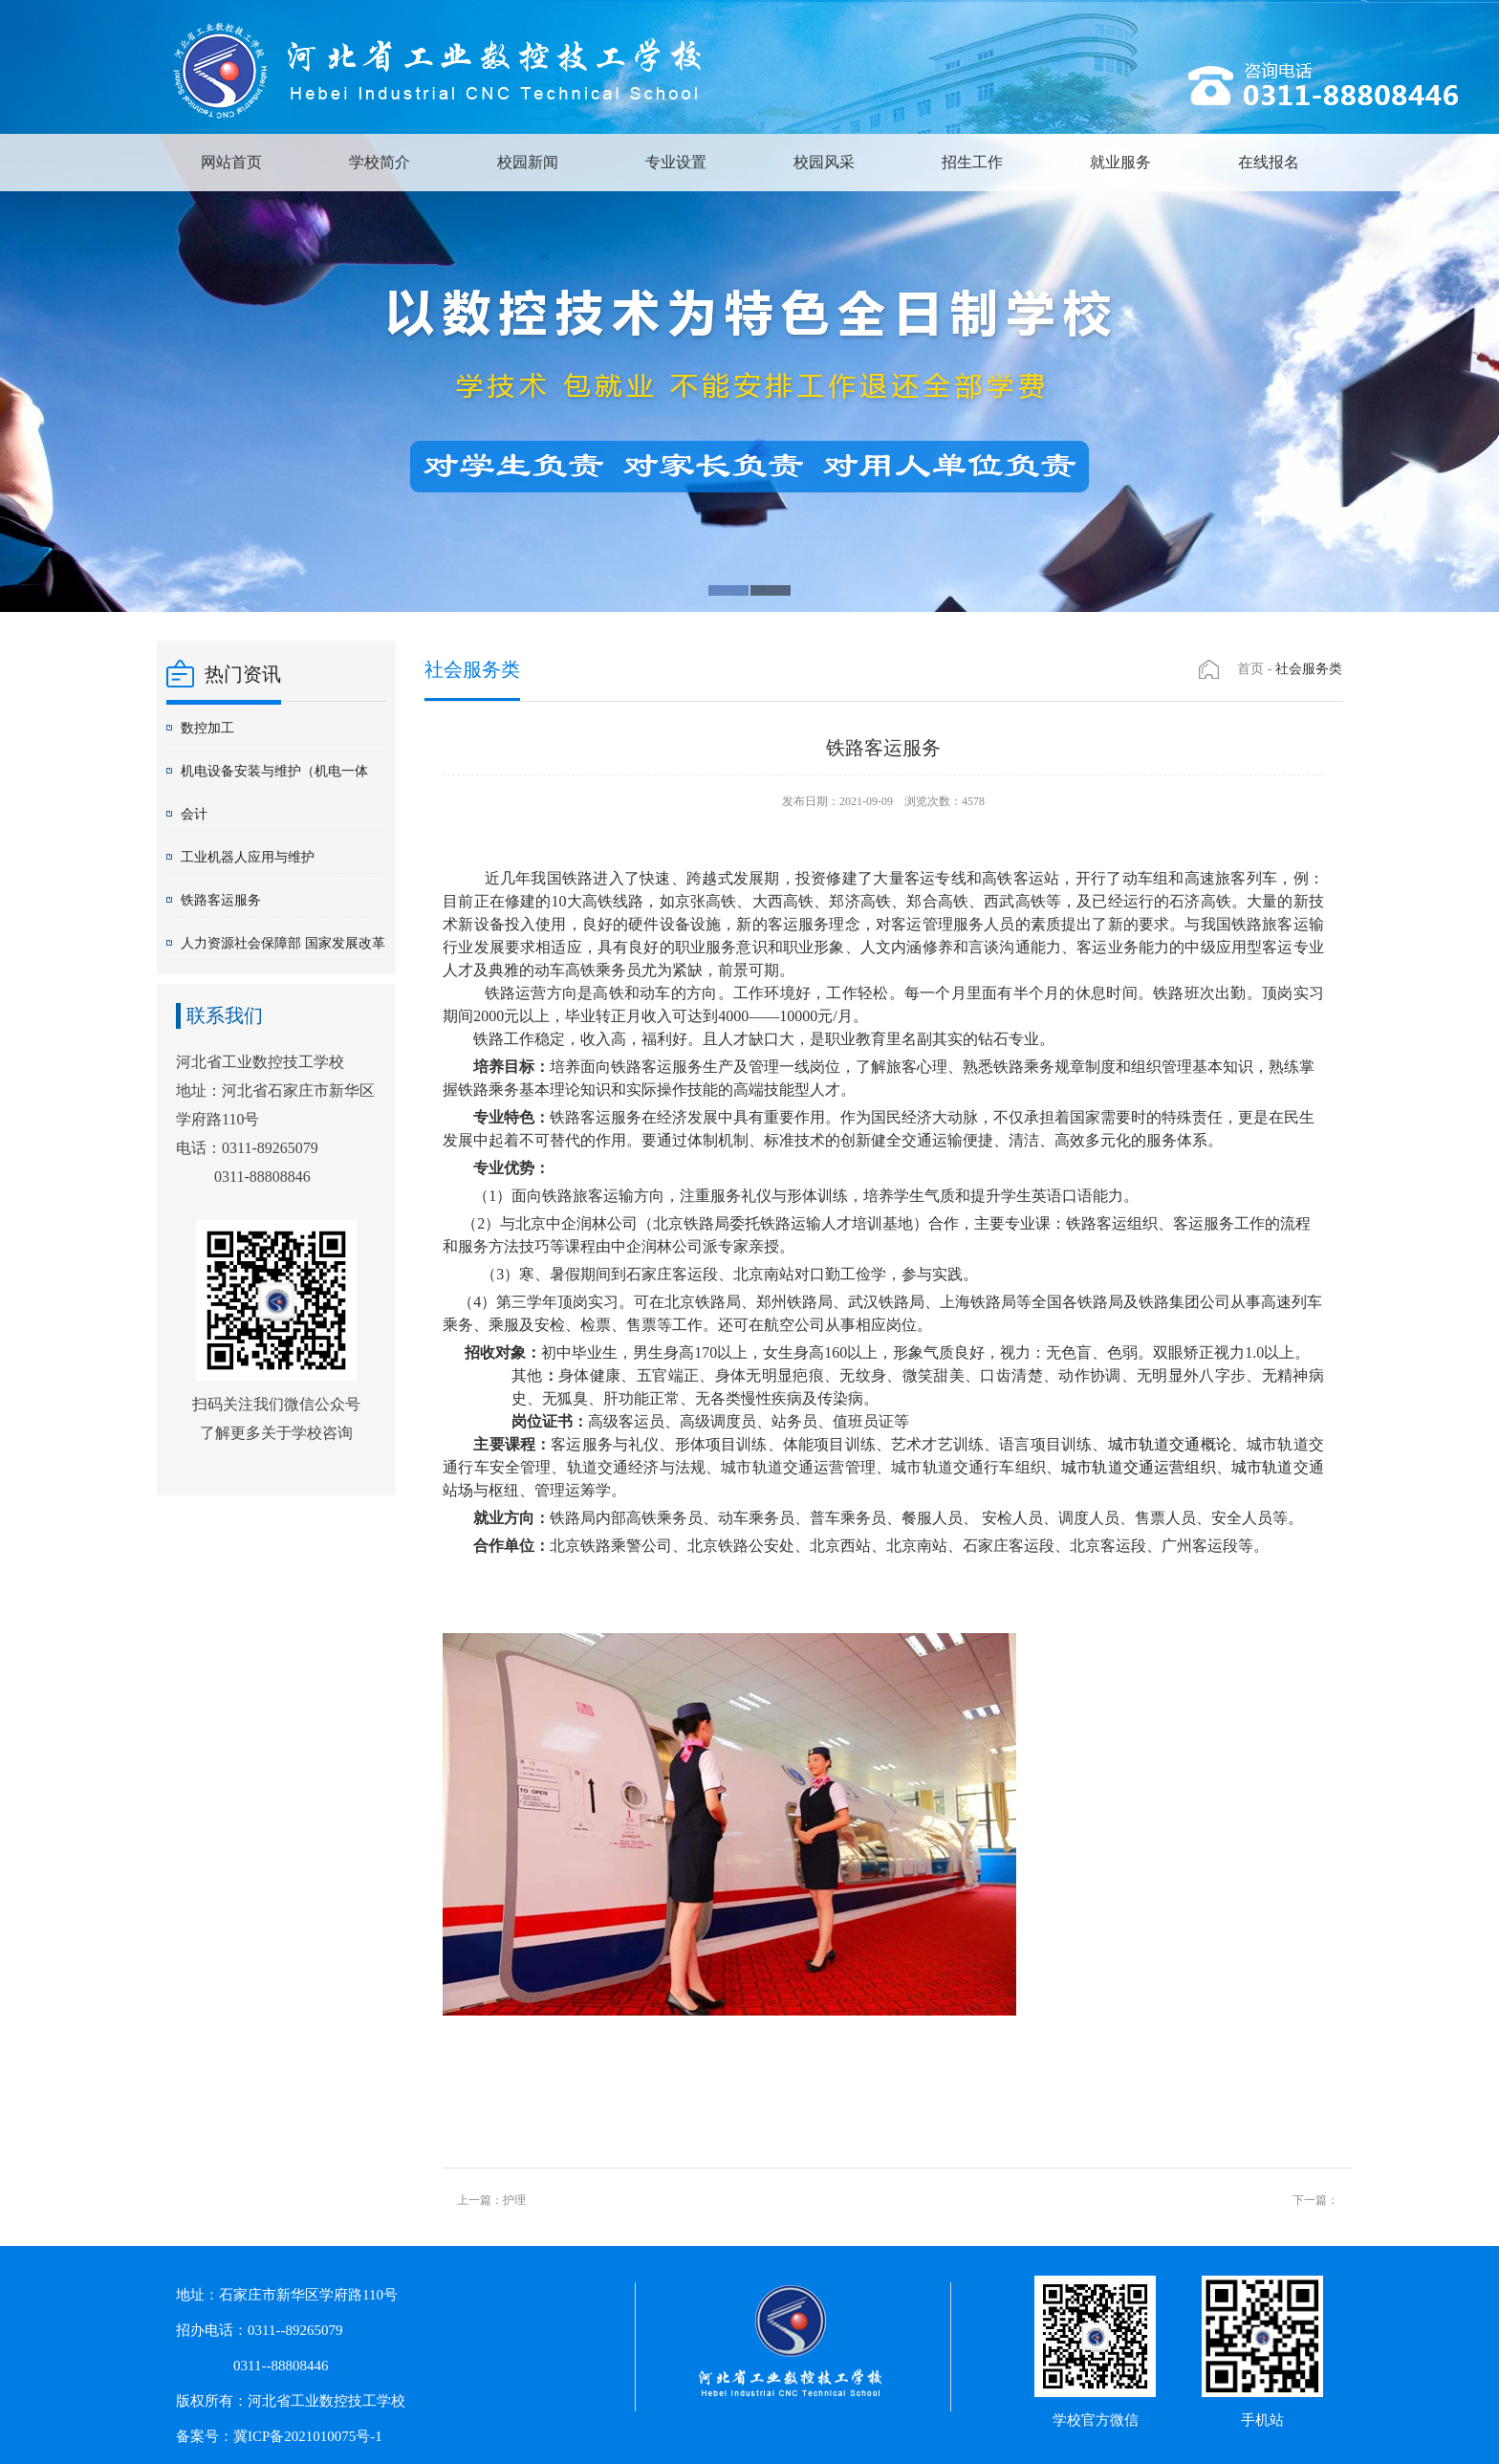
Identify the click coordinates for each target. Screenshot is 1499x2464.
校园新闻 (527, 162)
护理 (514, 2200)
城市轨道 (1262, 1467)
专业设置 (675, 162)
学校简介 (379, 162)
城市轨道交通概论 (1169, 1444)
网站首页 (231, 162)
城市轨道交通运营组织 (1138, 1467)
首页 (1250, 669)
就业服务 (1120, 162)
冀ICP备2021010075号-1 (307, 2436)
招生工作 (972, 162)
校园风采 (824, 162)
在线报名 (1268, 162)
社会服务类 (1308, 669)
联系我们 (224, 1015)
